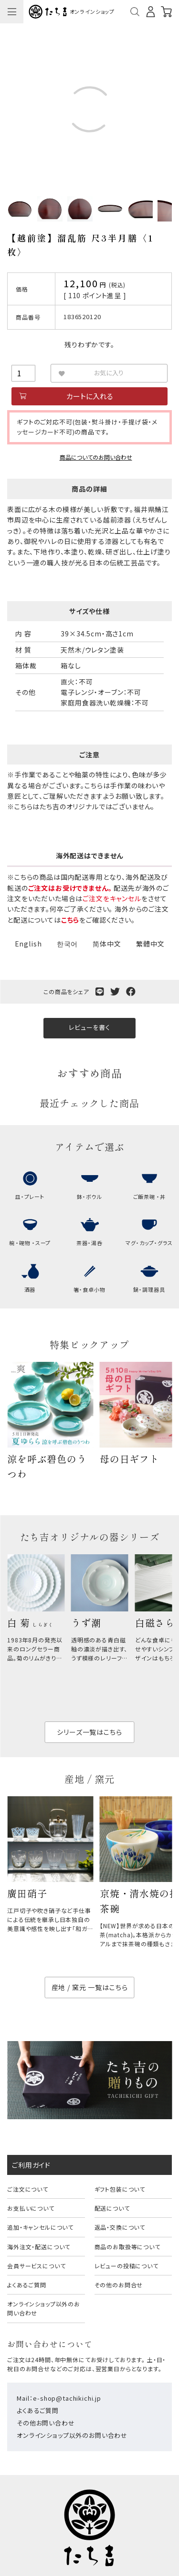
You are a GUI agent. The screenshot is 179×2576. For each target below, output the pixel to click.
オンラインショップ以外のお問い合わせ (43, 2308)
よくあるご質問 (26, 2285)
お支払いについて (30, 2208)
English (28, 943)
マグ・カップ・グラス (149, 1243)
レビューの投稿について (126, 2266)
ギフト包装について (120, 2189)
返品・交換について (120, 2227)
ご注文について (27, 2189)
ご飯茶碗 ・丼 (149, 1196)
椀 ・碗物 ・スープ (30, 1243)
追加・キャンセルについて (40, 2227)
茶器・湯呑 (89, 1243)
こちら (70, 920)
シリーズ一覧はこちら (89, 1732)
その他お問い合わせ (46, 2422)
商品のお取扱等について (127, 2247)
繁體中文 (150, 943)
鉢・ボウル (89, 1196)
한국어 (67, 943)
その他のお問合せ (119, 2285)
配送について (112, 2208)
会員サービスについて (36, 2266)
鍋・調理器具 (149, 1289)
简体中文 (107, 943)
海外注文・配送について (38, 2247)
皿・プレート (29, 1196)
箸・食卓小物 (89, 1289)
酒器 (30, 1289)
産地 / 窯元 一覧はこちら (90, 1987)
